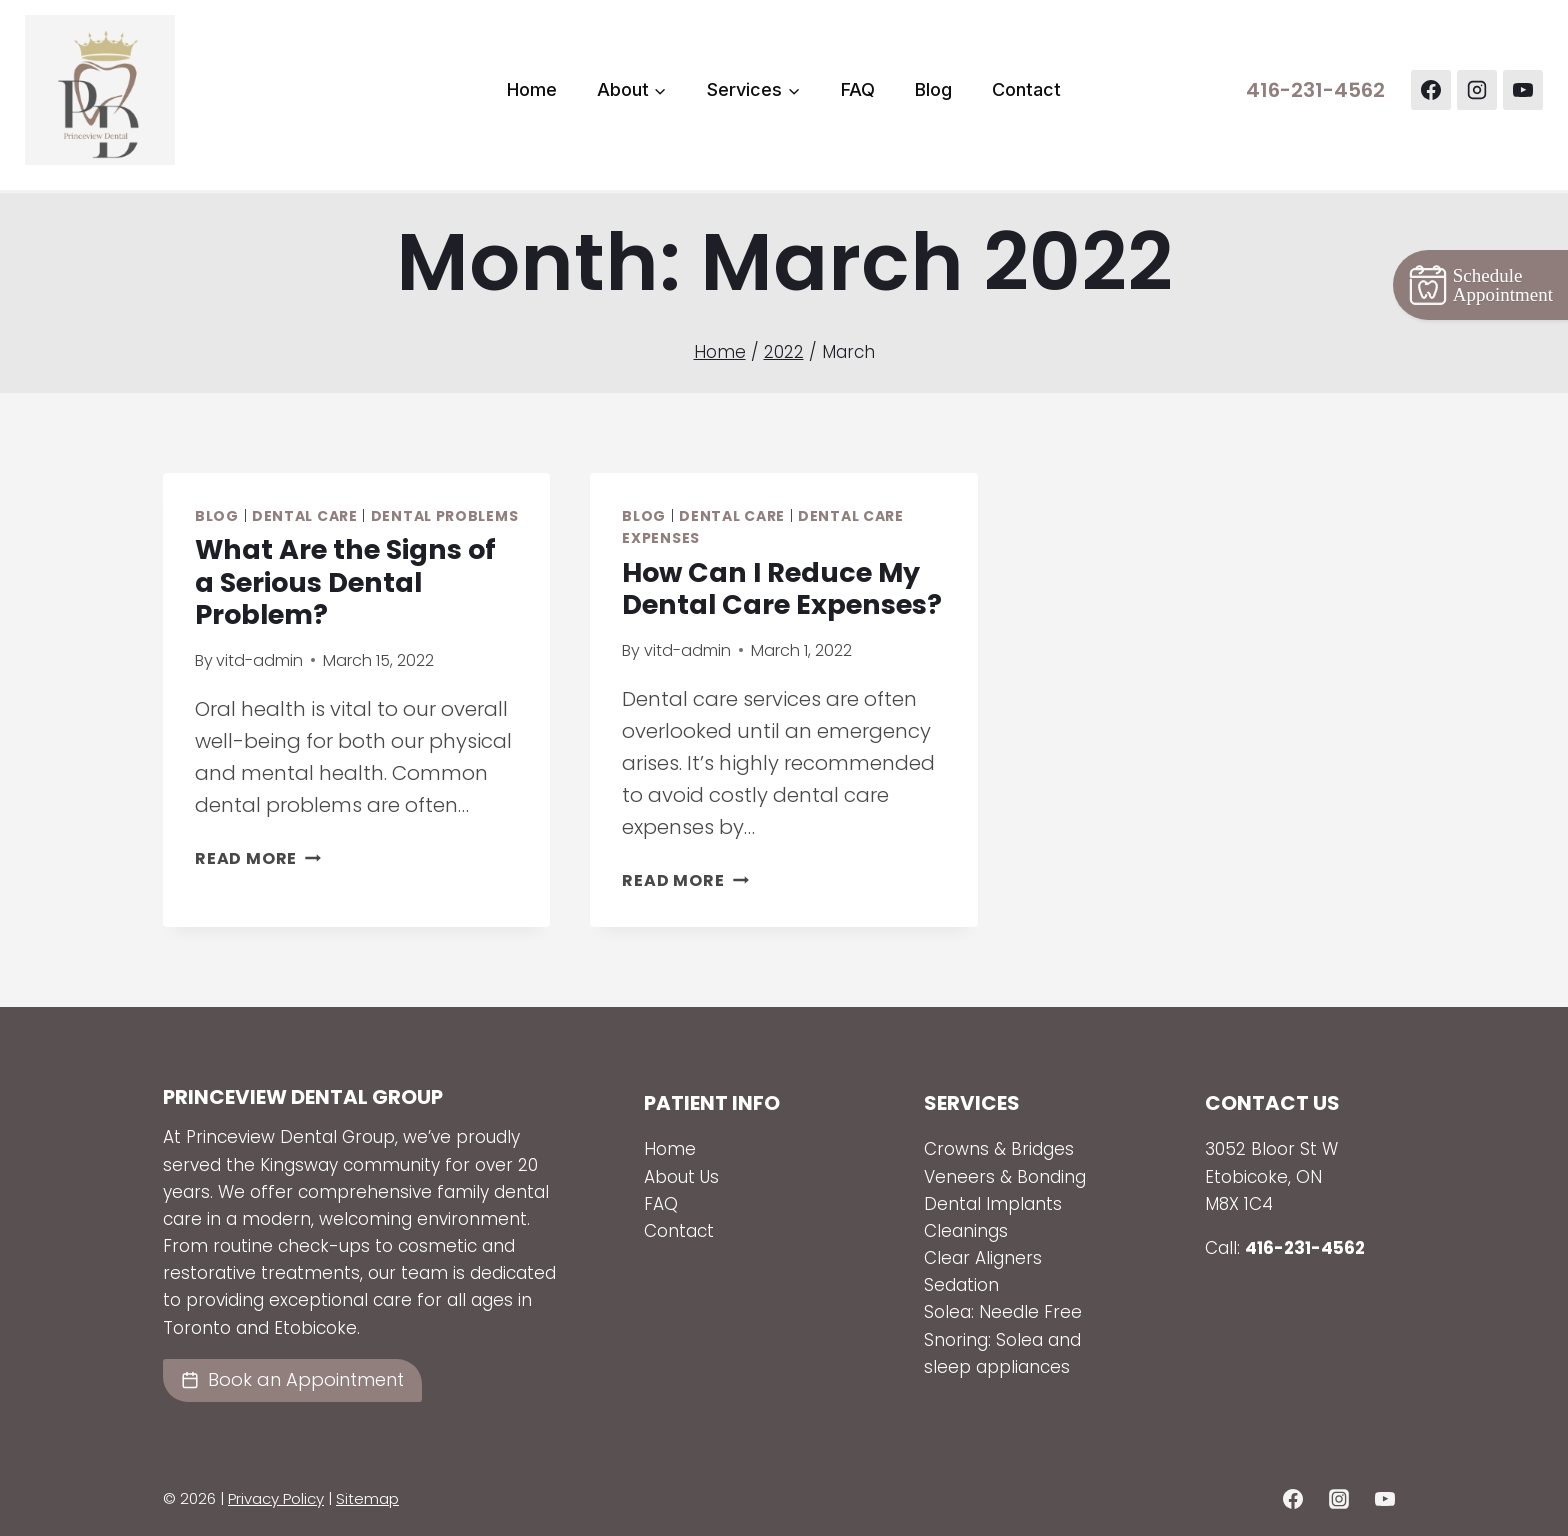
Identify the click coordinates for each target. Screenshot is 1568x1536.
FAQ (858, 89)
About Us (681, 1177)
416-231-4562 (1315, 90)
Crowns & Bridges (999, 1149)
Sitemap (367, 1498)
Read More (258, 858)
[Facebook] (1431, 90)
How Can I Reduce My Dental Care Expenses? (782, 588)
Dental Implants (995, 1204)
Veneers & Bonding (1005, 1177)
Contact (1026, 89)
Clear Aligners (983, 1258)
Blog (933, 89)
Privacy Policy (276, 1498)
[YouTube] (1523, 90)
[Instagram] (1477, 90)
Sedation (961, 1285)
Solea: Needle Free (1003, 1312)
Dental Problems (445, 516)
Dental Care (305, 516)
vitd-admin (259, 660)
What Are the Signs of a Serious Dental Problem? (345, 582)
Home (532, 89)
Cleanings (966, 1231)
